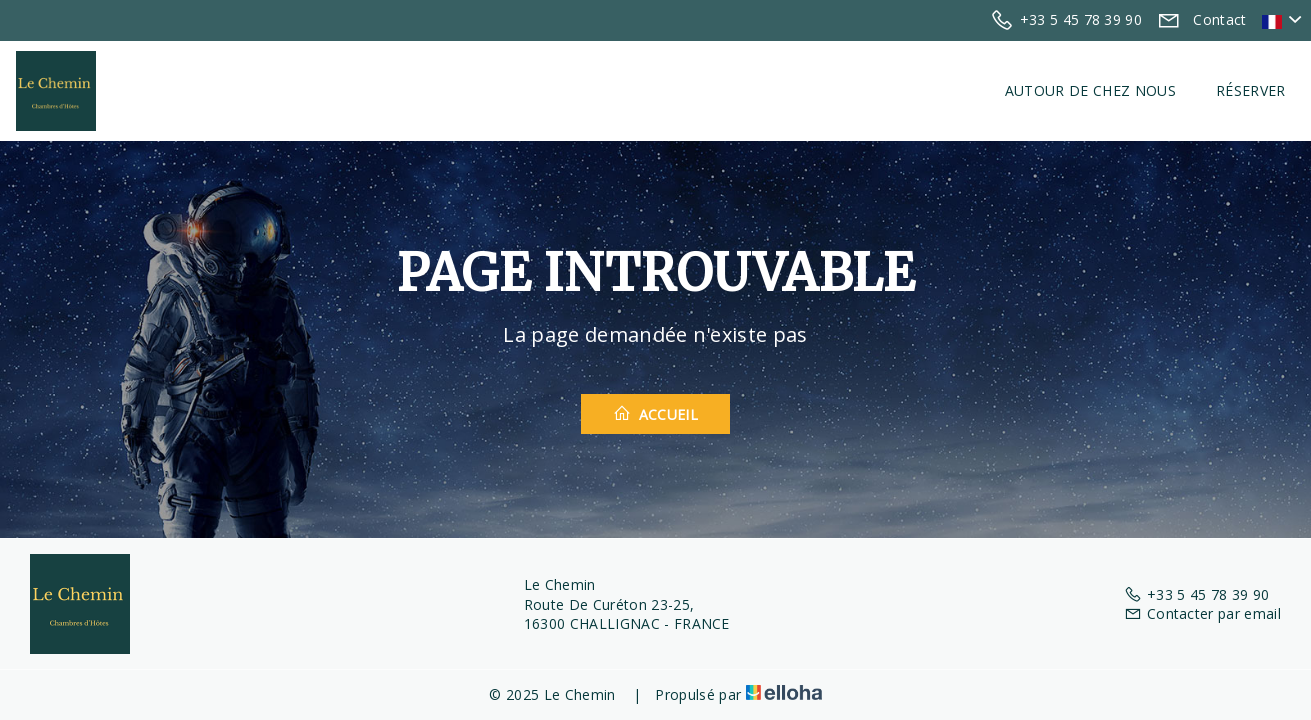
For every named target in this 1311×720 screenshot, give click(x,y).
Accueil (655, 414)
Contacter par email (1202, 613)
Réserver (1251, 90)
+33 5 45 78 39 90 (1197, 594)
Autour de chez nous (1090, 90)
